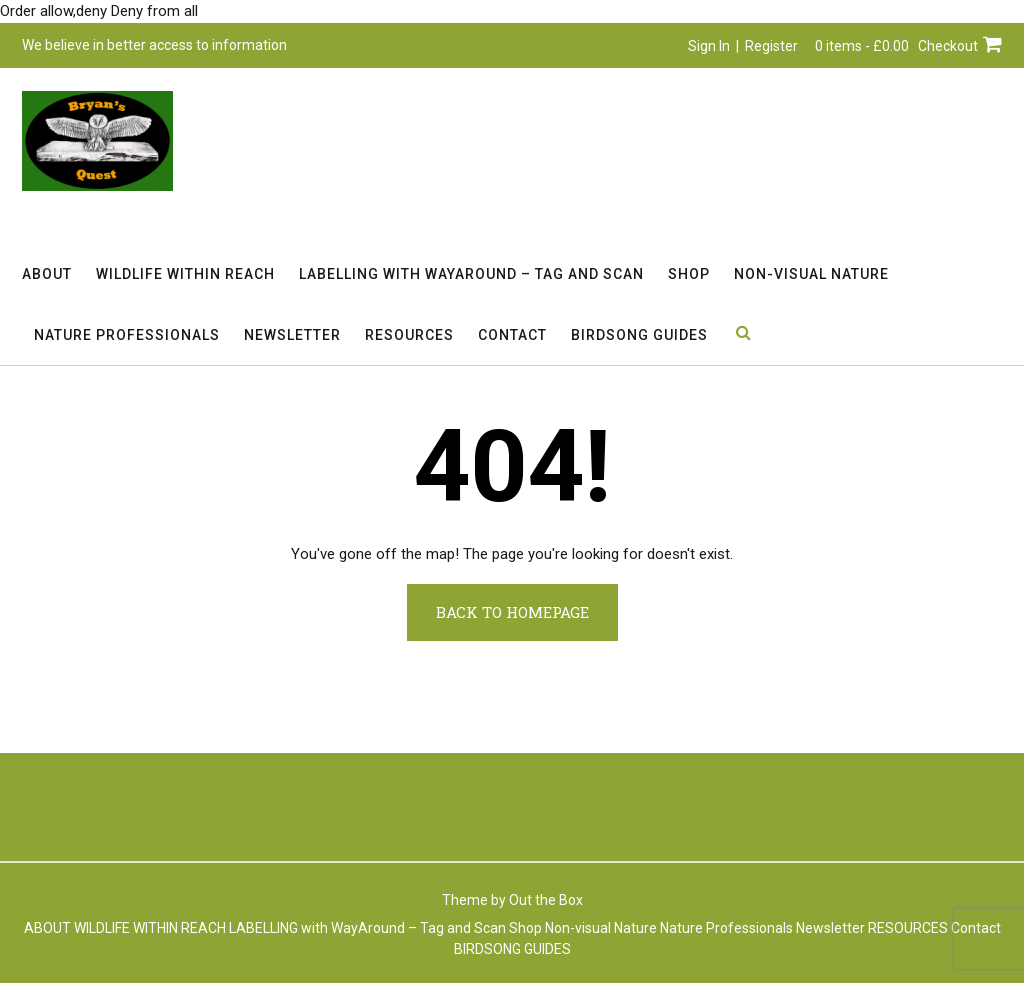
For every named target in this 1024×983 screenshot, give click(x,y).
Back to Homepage (512, 612)
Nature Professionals (127, 335)
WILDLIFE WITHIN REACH (185, 274)
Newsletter (292, 335)
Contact (512, 335)
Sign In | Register (743, 46)
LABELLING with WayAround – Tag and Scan (471, 274)
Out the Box (546, 900)
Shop (689, 274)
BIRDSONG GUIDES (639, 335)
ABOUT (47, 274)
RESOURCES (409, 335)
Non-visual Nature (811, 274)
